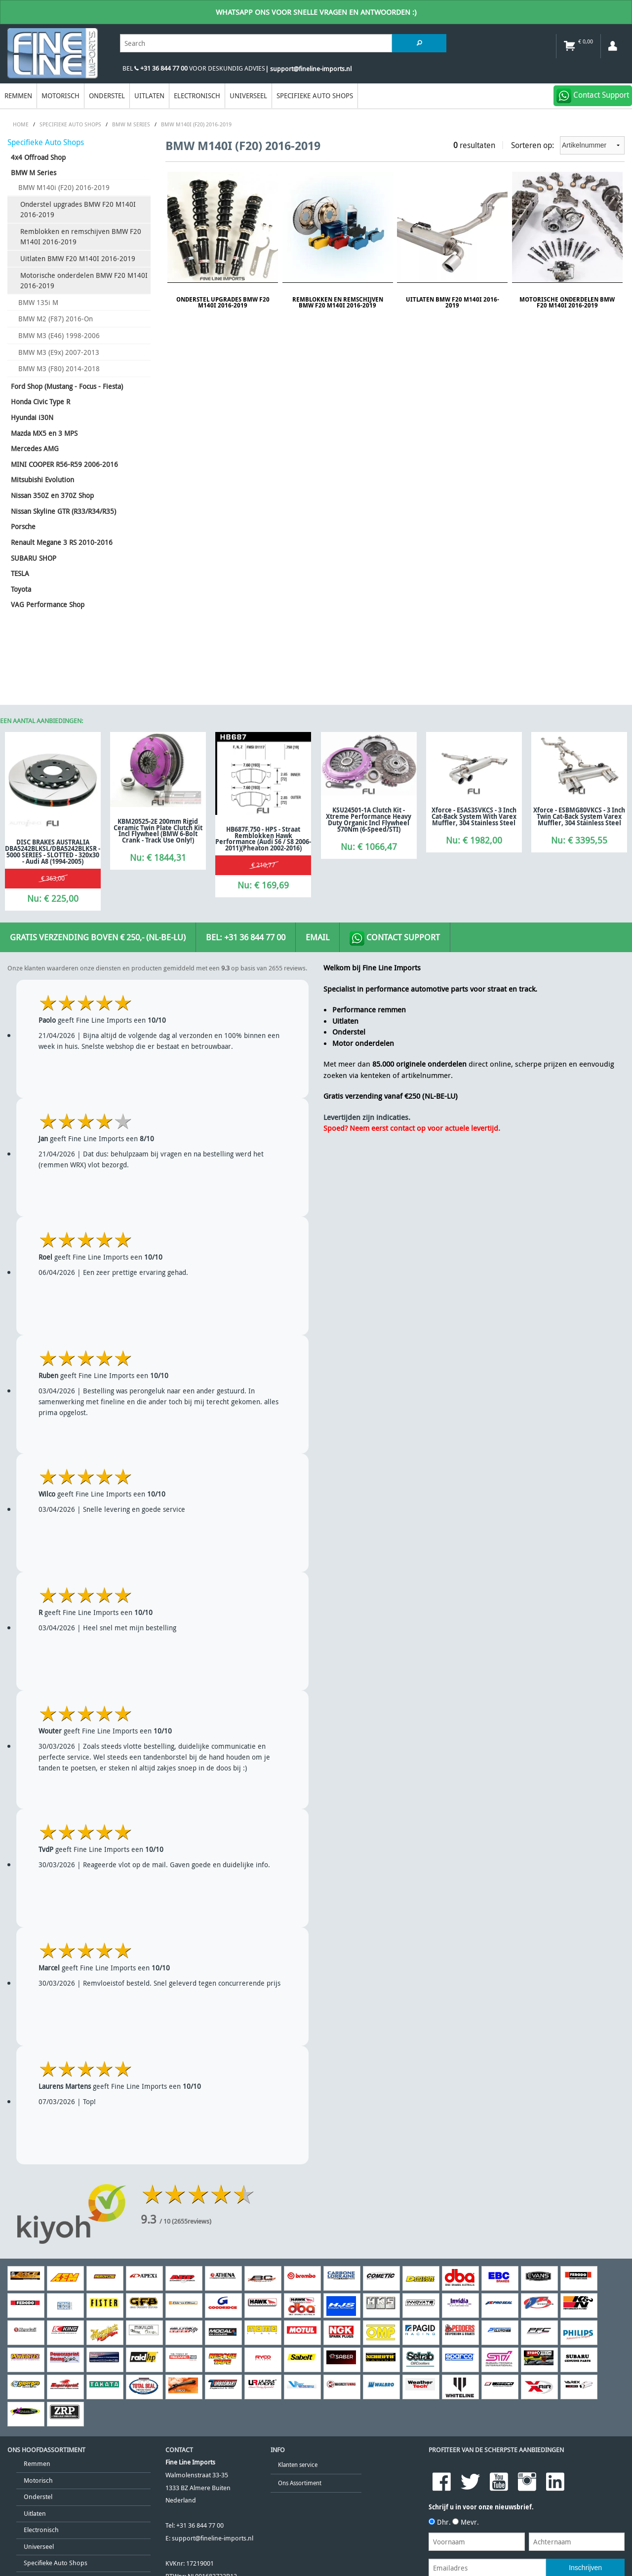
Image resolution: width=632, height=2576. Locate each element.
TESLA (20, 573)
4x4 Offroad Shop (38, 157)
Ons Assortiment (299, 2483)
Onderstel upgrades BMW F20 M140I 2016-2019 (78, 209)
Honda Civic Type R (40, 401)
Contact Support (395, 938)
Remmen (18, 95)
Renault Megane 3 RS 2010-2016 (62, 542)
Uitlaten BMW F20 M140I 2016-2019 (77, 258)
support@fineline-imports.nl (212, 2538)
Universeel (248, 95)
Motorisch (60, 95)
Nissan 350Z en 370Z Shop (52, 495)
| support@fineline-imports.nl (308, 69)
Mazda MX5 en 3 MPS (44, 433)
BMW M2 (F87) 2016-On (55, 318)
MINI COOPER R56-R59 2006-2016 (64, 464)
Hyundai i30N (32, 417)
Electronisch (197, 95)
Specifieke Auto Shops (314, 95)
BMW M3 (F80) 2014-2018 (59, 368)
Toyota (21, 589)
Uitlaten (149, 95)
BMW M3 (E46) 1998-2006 (59, 335)
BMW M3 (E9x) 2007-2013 (58, 352)
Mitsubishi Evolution (42, 479)
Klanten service (297, 2464)
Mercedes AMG (35, 448)
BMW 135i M (38, 302)
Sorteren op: (568, 145)
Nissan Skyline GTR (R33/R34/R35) (63, 511)
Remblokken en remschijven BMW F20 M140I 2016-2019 (80, 237)
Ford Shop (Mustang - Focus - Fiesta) (67, 386)
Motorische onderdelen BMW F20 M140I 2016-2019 (84, 280)
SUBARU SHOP (33, 558)
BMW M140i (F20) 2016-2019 (64, 187)
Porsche (23, 526)
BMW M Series (33, 172)
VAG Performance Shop (47, 604)
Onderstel (107, 95)
